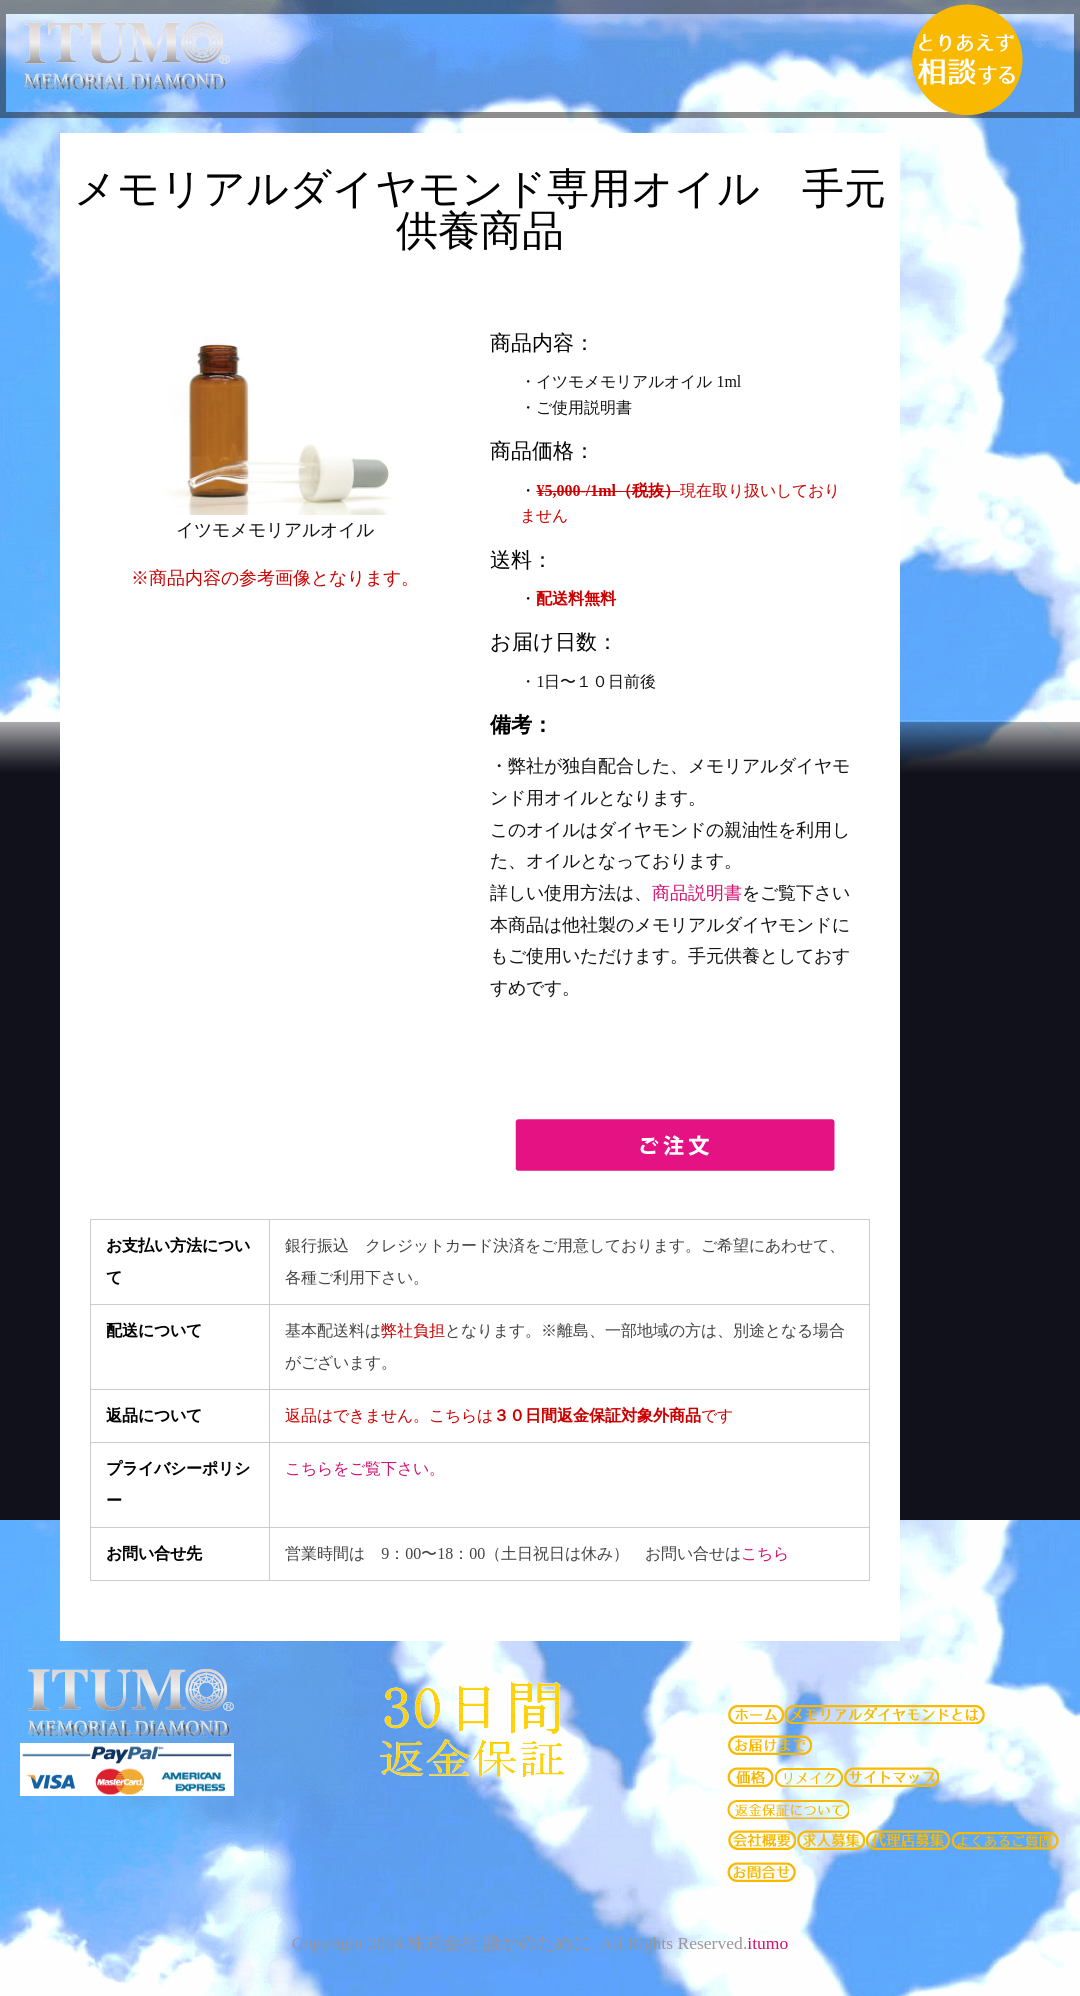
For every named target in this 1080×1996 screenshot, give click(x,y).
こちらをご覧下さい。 (365, 1468)
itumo (767, 1943)
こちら (765, 1553)
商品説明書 (697, 893)
